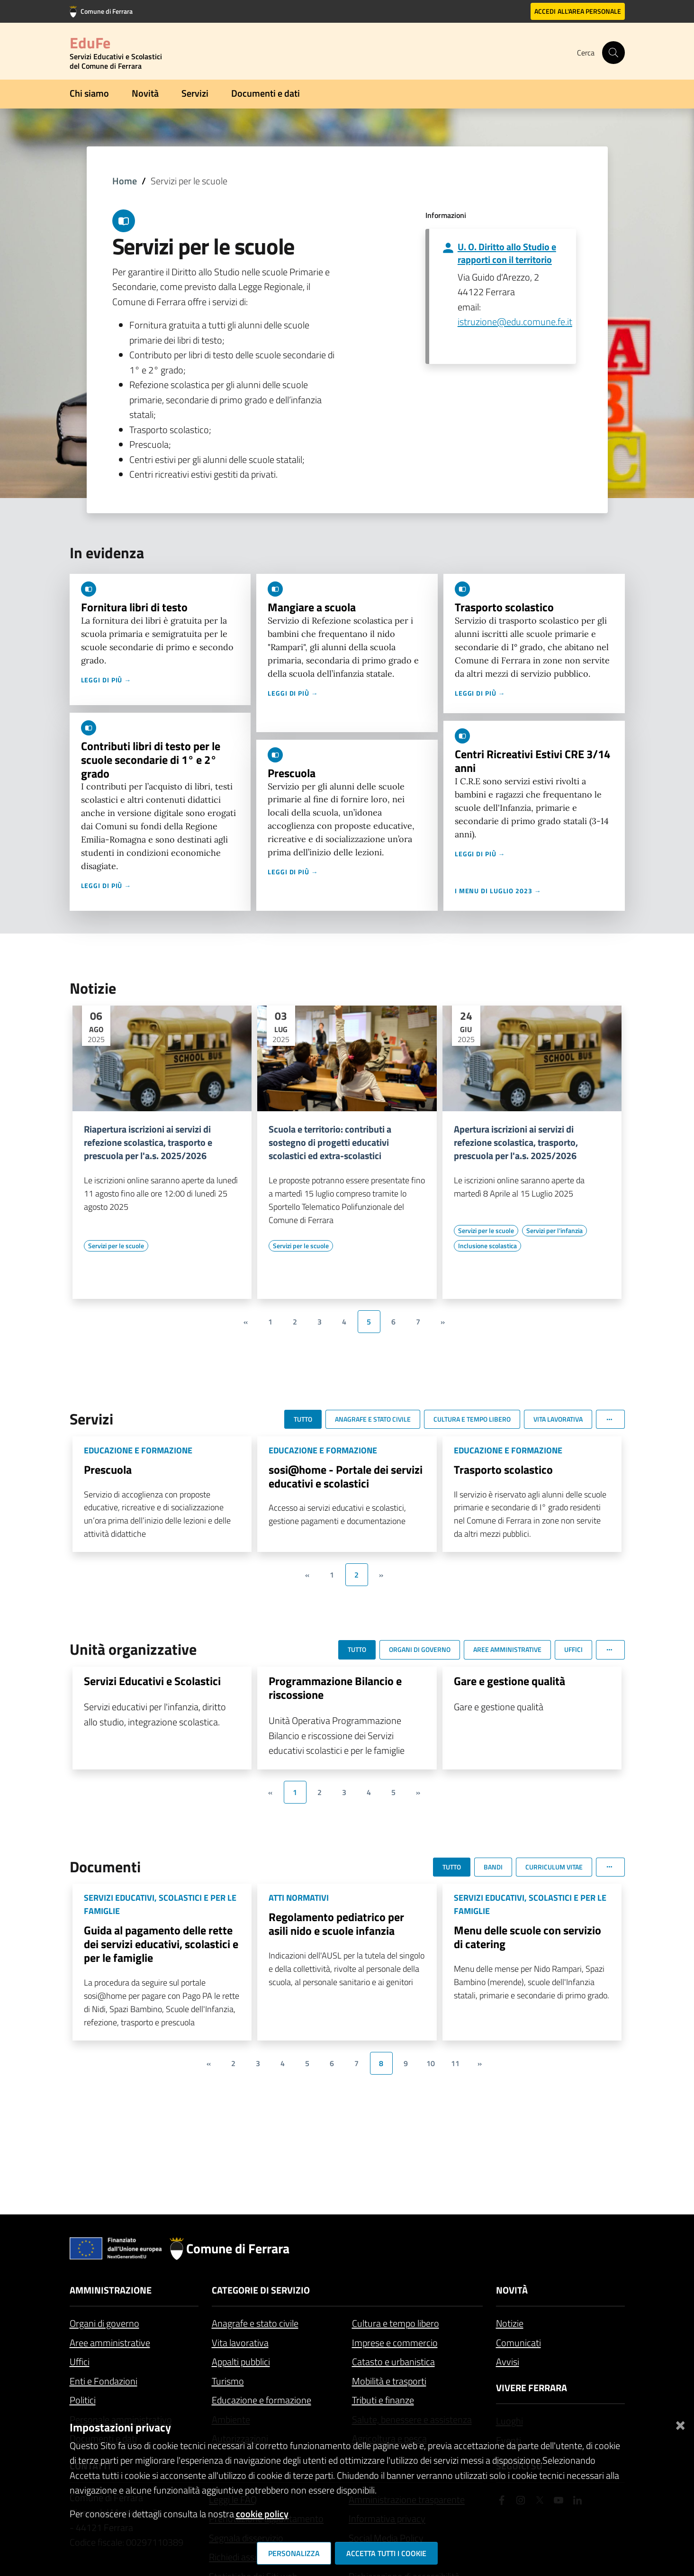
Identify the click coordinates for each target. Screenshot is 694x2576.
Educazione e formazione (261, 2400)
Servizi (194, 93)
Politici (83, 2400)
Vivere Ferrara (531, 2387)
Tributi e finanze (383, 2400)
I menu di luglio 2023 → (498, 891)
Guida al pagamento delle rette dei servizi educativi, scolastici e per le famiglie (161, 1944)
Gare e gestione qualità (509, 1680)
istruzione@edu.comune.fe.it (515, 321)
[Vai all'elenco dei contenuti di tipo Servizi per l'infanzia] (554, 1230)
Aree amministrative (110, 2342)
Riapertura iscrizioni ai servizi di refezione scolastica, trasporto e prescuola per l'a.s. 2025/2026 (148, 1142)
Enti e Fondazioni (103, 2381)
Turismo (228, 2381)
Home (124, 180)
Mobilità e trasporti (389, 2381)
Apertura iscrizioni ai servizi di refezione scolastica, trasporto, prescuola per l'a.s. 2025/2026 (516, 1142)
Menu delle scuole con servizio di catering (527, 1937)
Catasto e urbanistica (393, 2361)
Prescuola (291, 772)
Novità (145, 93)
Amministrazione (111, 2290)
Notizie (509, 2323)
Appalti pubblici (241, 2361)
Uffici (80, 2361)
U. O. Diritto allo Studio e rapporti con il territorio (507, 253)
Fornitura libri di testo (134, 607)
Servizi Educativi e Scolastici (152, 1680)
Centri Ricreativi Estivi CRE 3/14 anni (532, 760)
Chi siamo (89, 93)
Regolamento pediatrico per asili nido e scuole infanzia (336, 1923)
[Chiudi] (680, 2423)
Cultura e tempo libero (395, 2323)
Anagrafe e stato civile (255, 2323)
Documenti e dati (265, 93)
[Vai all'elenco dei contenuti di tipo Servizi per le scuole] (116, 1246)
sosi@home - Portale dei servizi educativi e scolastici (346, 1476)
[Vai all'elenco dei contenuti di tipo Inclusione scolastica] (487, 1246)
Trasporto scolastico (504, 607)
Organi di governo (104, 2323)
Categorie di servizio (261, 2290)
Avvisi (507, 2361)
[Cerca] (613, 52)
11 (455, 2063)
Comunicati (518, 2342)
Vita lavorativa (240, 2342)
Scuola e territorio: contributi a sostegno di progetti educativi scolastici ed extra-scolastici (330, 1142)
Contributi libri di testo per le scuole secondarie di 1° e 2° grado (150, 759)
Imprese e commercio (395, 2342)
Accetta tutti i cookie (386, 2553)
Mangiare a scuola (312, 607)
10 (430, 2063)
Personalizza (294, 2553)
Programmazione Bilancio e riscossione (335, 1687)
